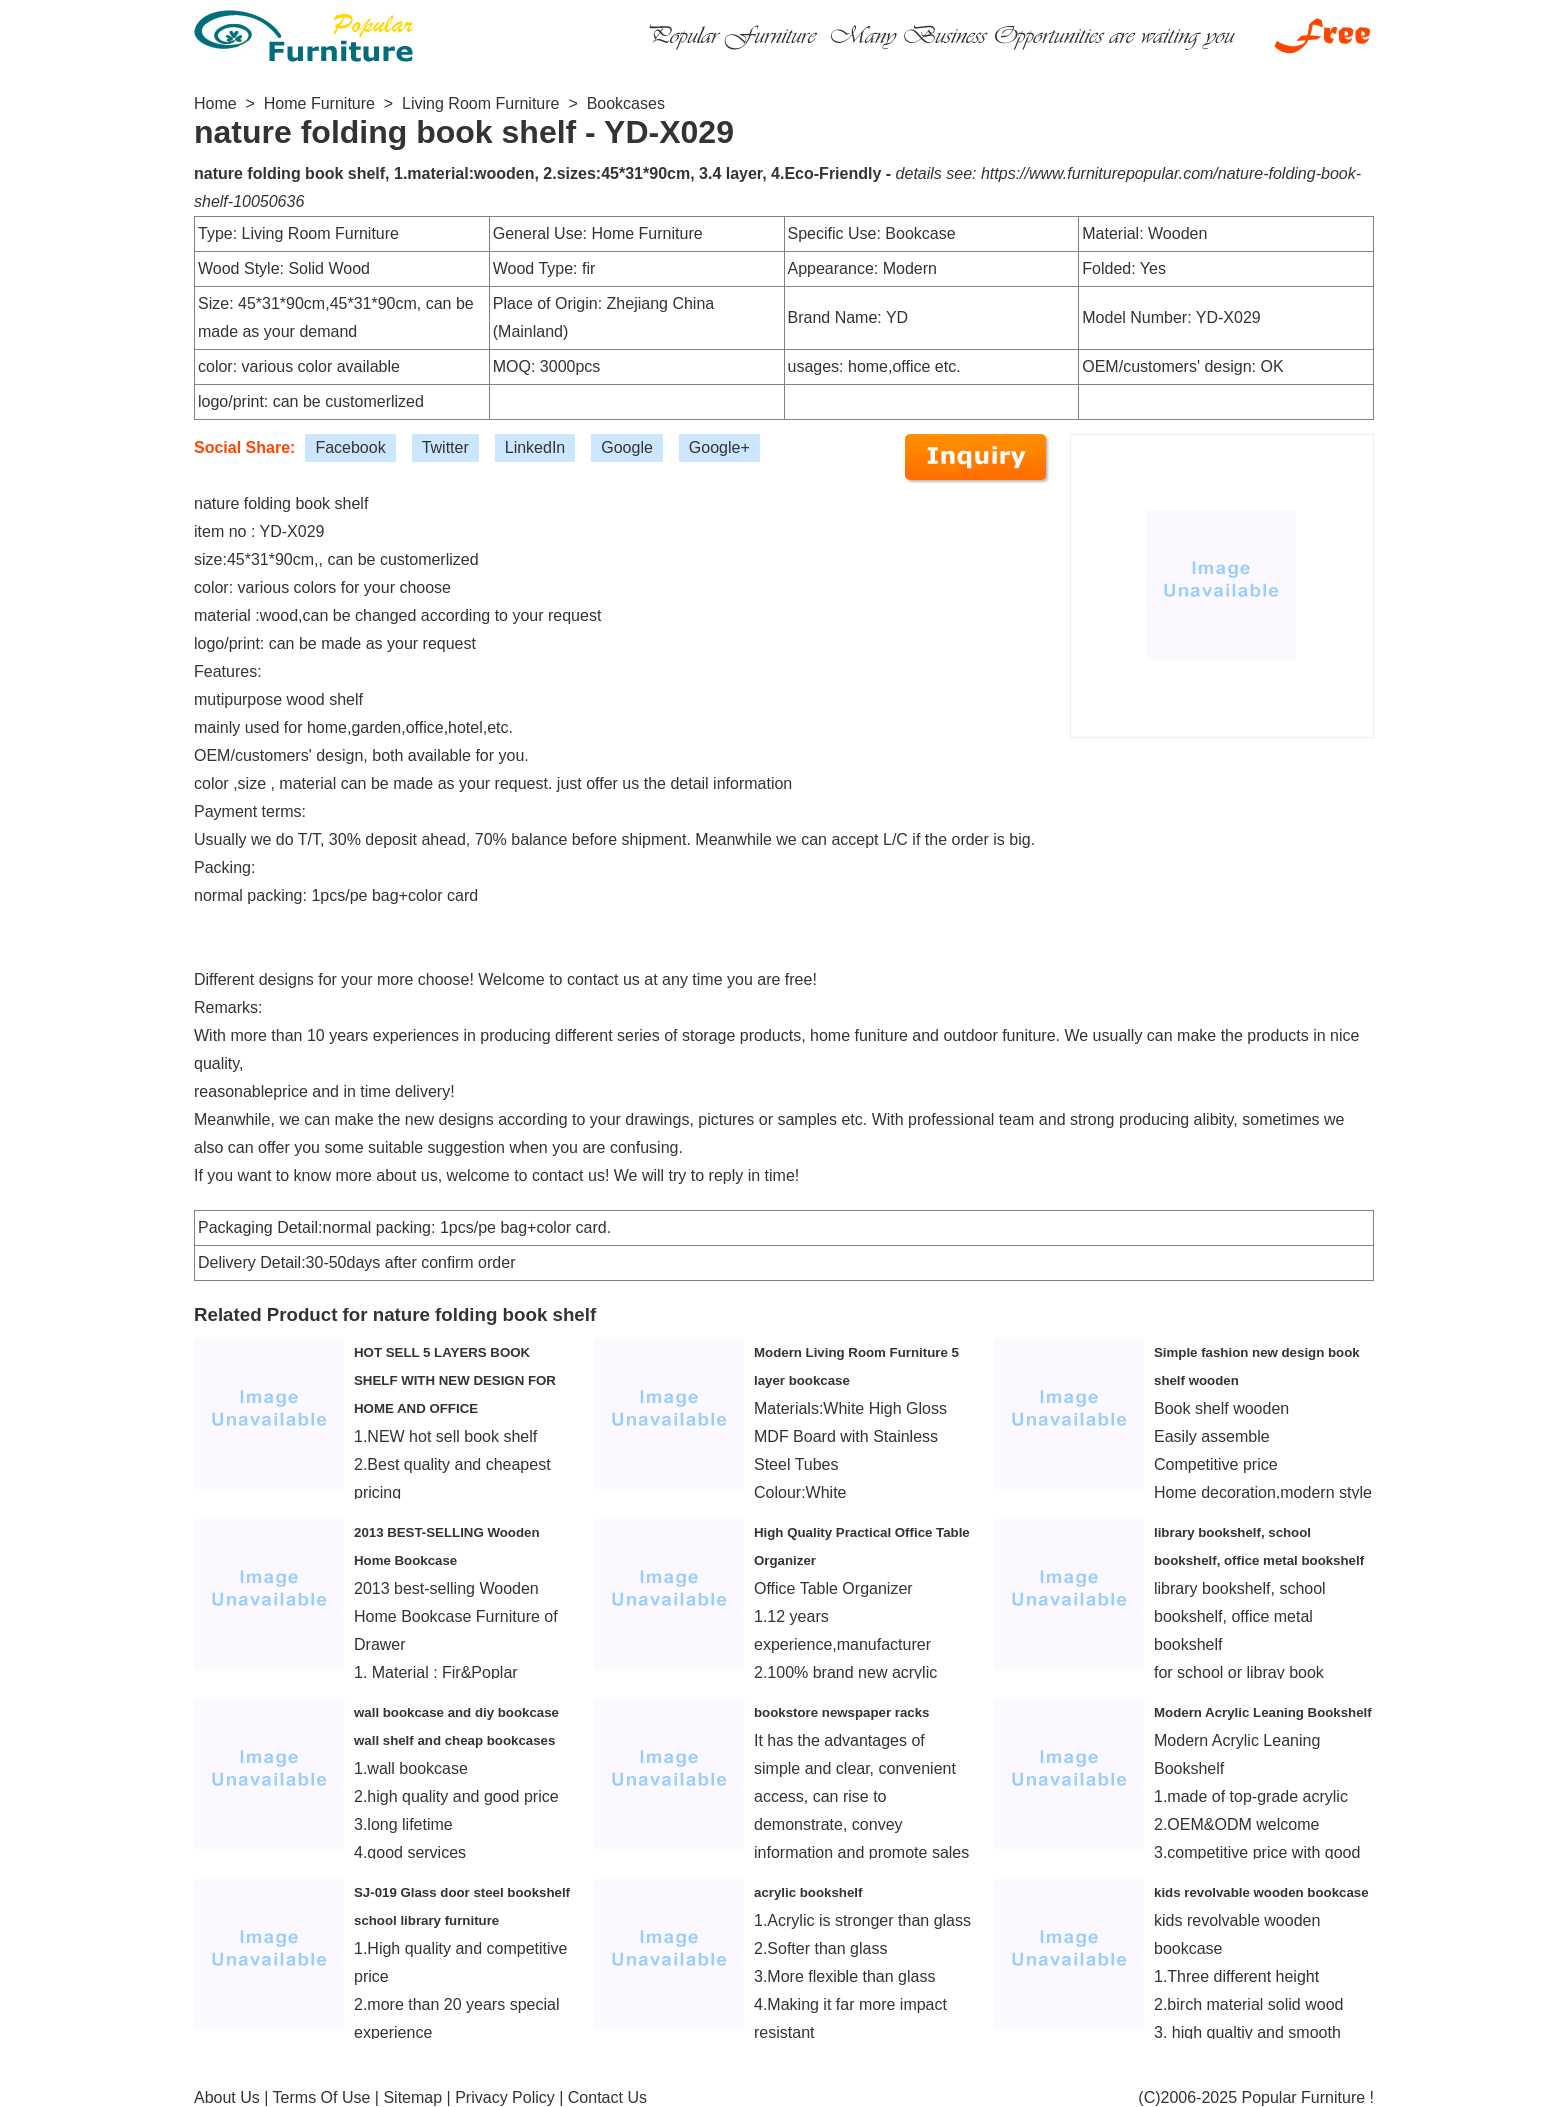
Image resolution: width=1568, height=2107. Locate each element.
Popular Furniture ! (1307, 2097)
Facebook (350, 447)
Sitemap (412, 2097)
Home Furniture (319, 103)
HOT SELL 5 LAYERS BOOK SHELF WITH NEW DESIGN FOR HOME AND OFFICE (455, 1380)
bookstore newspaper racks (841, 1712)
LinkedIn (535, 447)
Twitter (445, 447)
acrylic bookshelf (808, 1892)
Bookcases (626, 103)
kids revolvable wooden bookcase (1261, 1892)
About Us (227, 2097)
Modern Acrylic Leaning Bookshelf (1263, 1712)
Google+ (719, 447)
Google (627, 447)
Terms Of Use (322, 2097)
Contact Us (607, 2097)
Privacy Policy (505, 2097)
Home (215, 103)
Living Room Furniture (480, 103)
